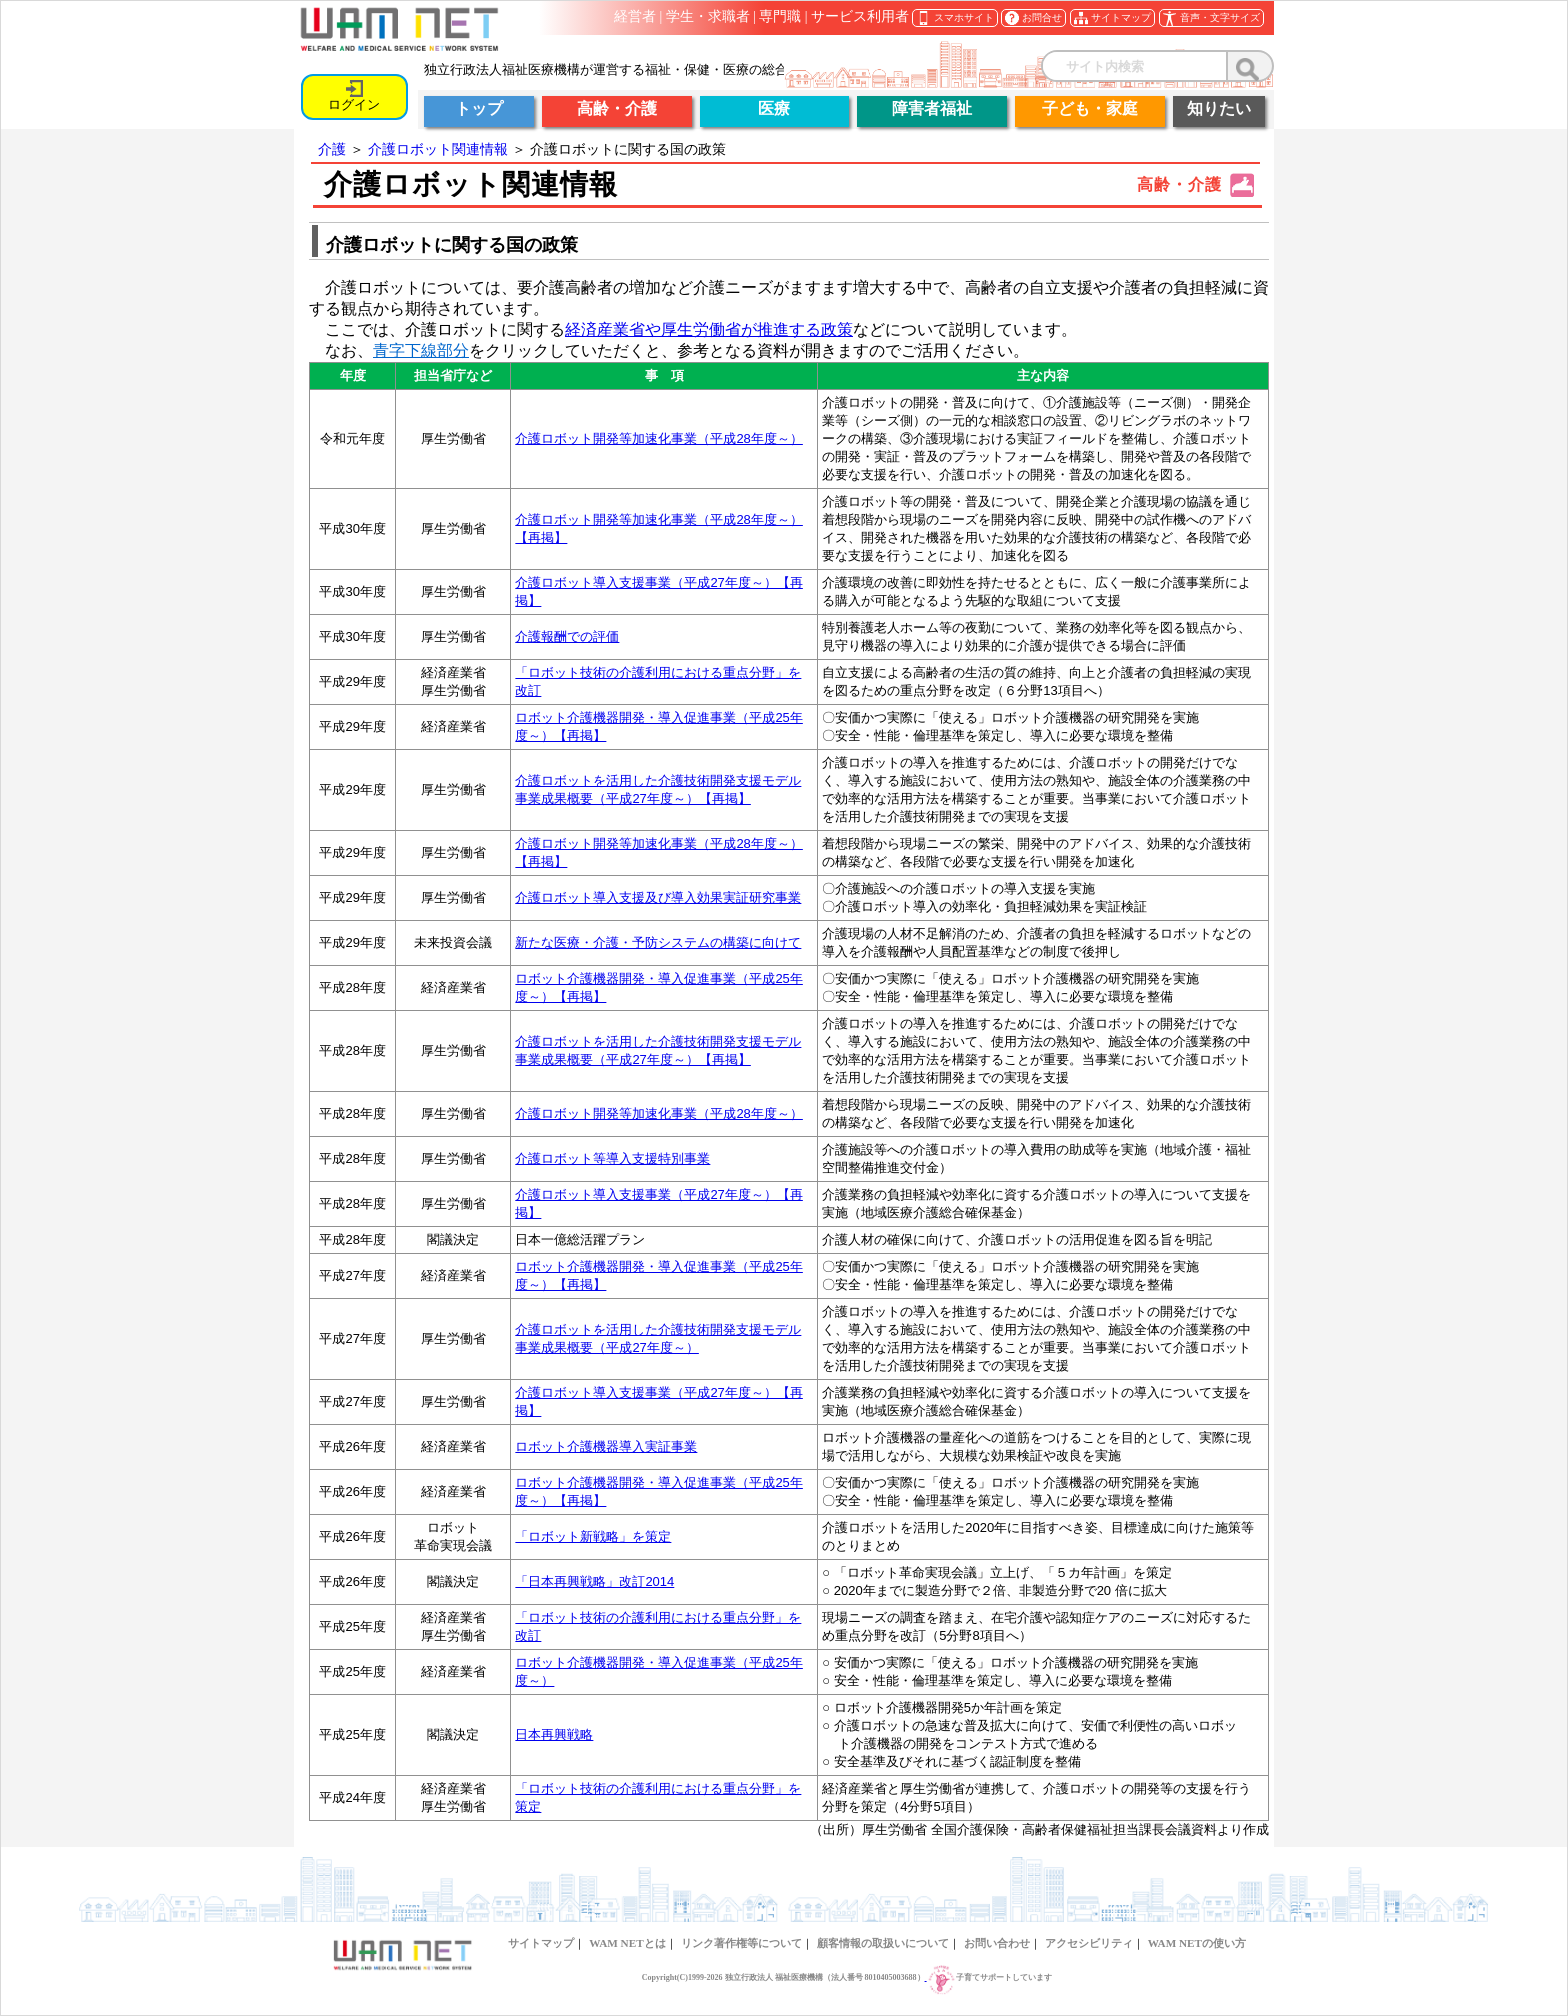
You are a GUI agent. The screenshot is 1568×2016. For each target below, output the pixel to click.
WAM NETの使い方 (1197, 1943)
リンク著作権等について (741, 1943)
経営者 (635, 16)
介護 (332, 149)
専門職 (780, 16)
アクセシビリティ (1089, 1943)
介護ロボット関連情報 (438, 149)
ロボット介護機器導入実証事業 (606, 1446)
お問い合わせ (997, 1943)
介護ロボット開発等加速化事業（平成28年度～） (658, 438)
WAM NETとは (627, 1943)
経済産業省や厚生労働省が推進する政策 (709, 329)
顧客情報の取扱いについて (883, 1943)
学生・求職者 (708, 16)
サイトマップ (541, 1943)
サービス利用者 (860, 16)
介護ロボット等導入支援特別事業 (612, 1158)
